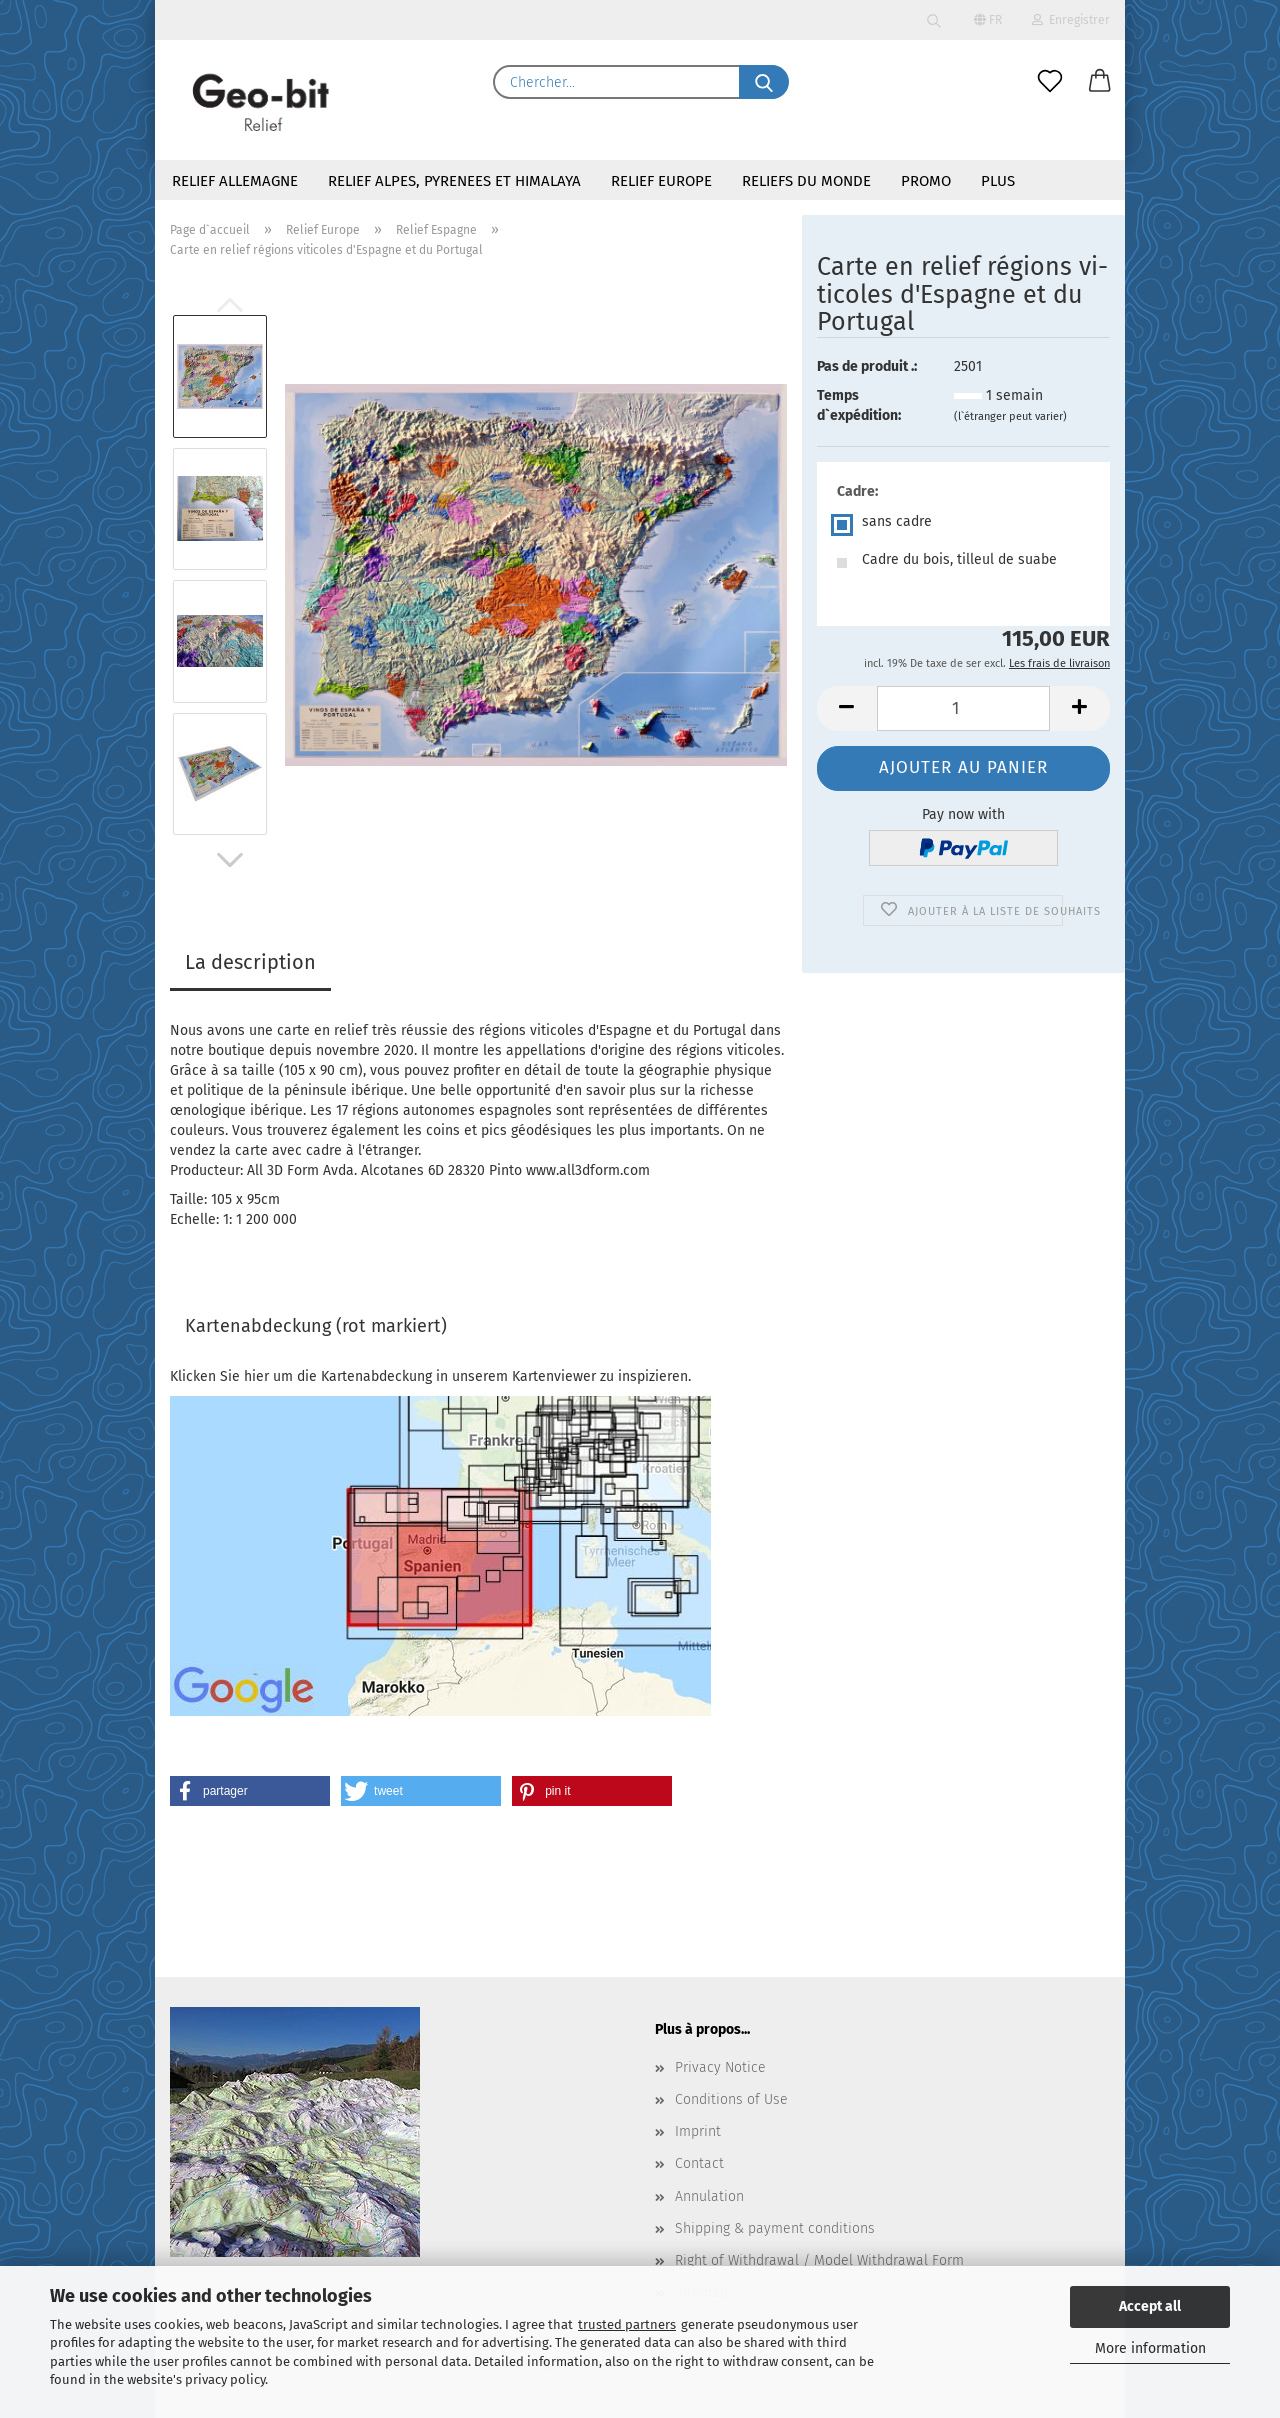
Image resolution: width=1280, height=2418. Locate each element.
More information (1150, 2348)
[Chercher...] (764, 82)
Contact (699, 2163)
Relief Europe (661, 181)
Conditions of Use (731, 2099)
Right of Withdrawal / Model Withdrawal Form (819, 2260)
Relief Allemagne (235, 181)
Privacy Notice (720, 2067)
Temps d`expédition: (859, 405)
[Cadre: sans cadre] (963, 525)
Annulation (709, 2196)
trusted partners (627, 2324)
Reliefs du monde (806, 181)
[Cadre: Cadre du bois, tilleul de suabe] (963, 563)
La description (250, 962)
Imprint (698, 2131)
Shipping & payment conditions (775, 2228)
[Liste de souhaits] (1050, 82)
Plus (998, 181)
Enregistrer (1071, 20)
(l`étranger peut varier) (1010, 416)
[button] (1100, 82)
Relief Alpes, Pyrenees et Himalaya (454, 181)
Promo (926, 181)
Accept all (1150, 2306)
